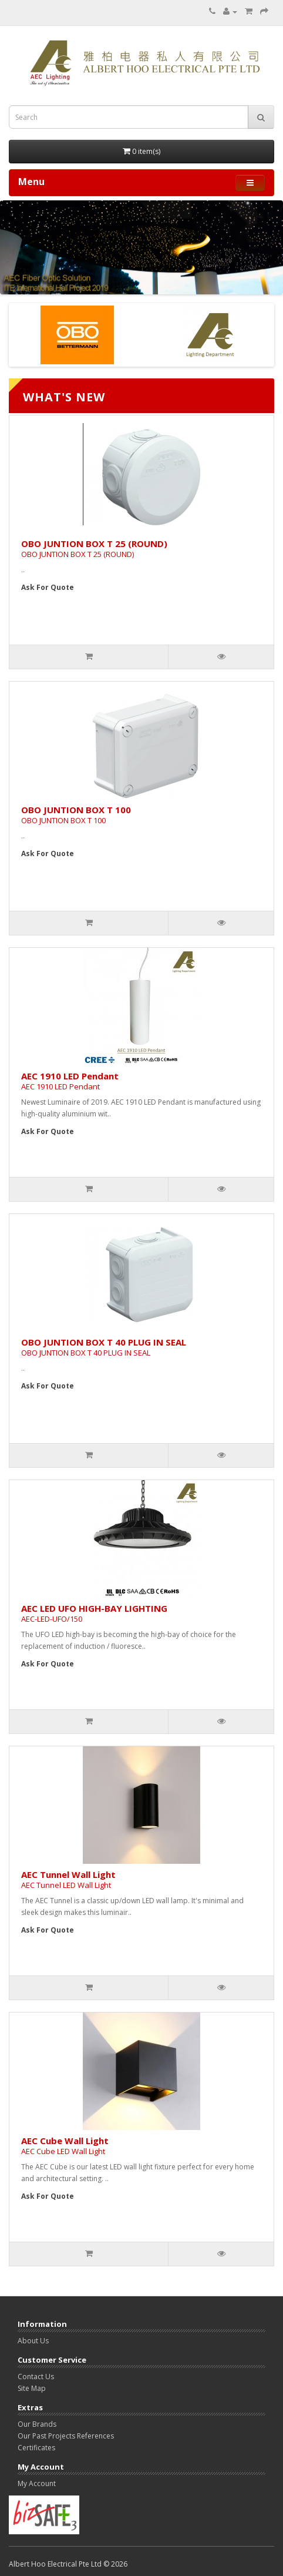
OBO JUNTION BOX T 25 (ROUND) (94, 548)
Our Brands (37, 2424)
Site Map (32, 2388)
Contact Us (36, 2377)
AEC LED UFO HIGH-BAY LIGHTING (94, 1613)
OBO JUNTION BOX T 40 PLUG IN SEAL (103, 1347)
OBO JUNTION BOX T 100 (76, 815)
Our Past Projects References (66, 2436)
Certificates (36, 2448)
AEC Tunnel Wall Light (68, 1879)
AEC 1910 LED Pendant (70, 1081)
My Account (37, 2483)
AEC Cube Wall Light (65, 2145)
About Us (33, 2341)
